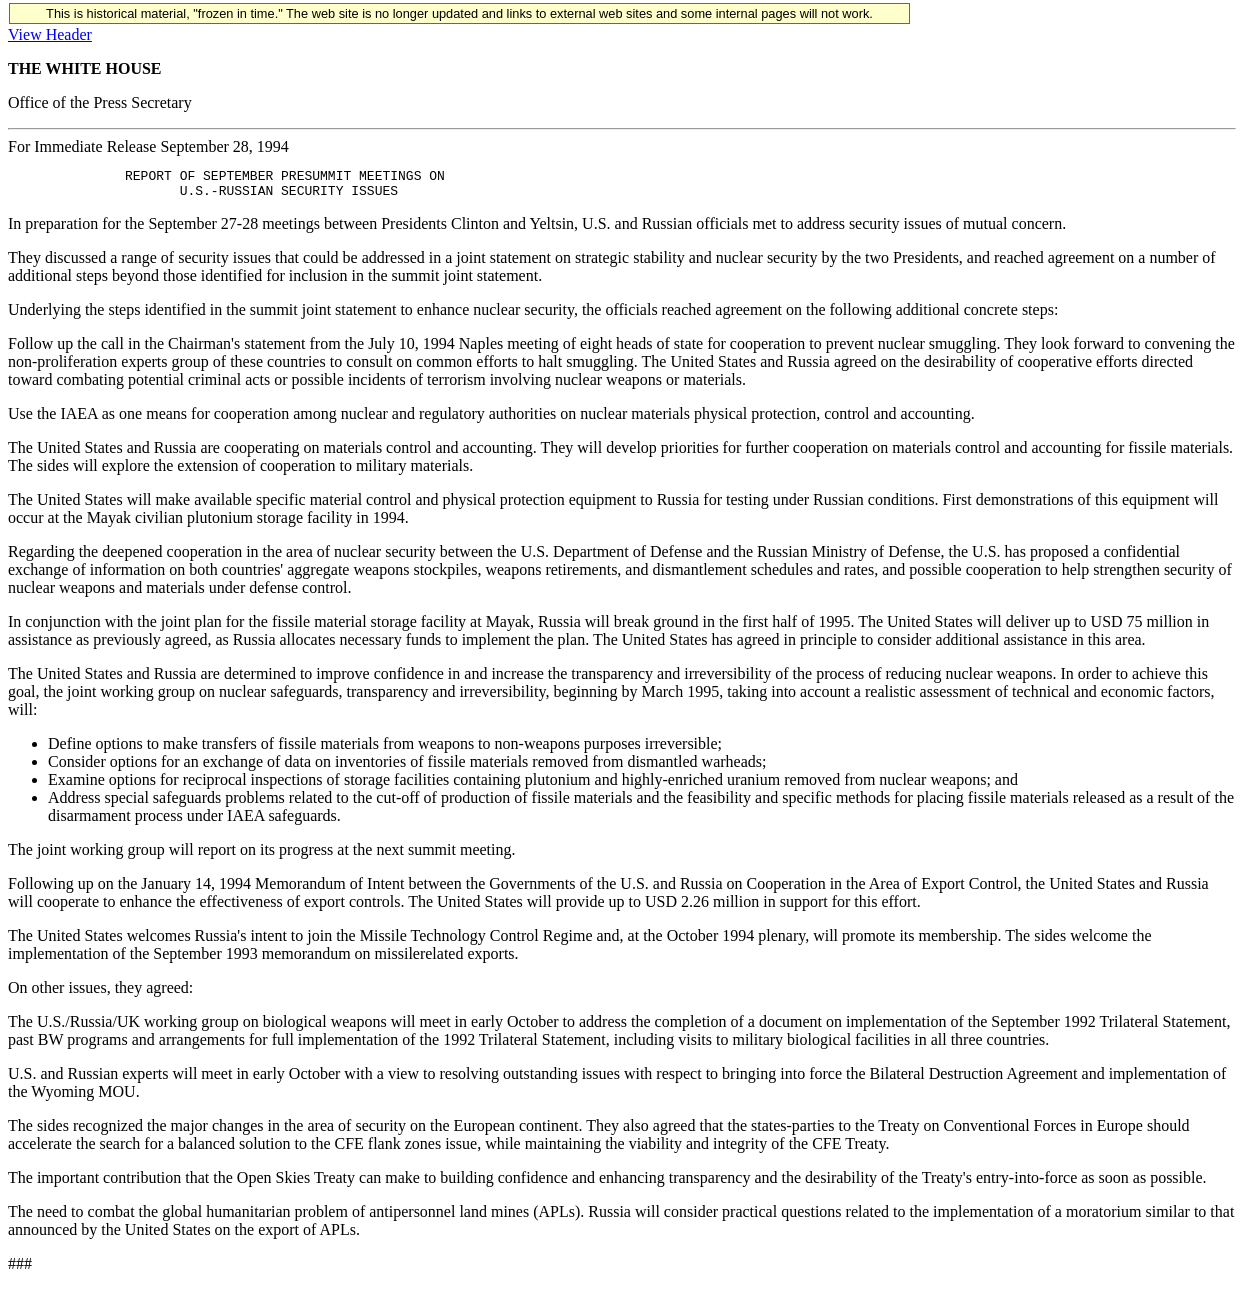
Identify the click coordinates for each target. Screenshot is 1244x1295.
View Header (50, 34)
